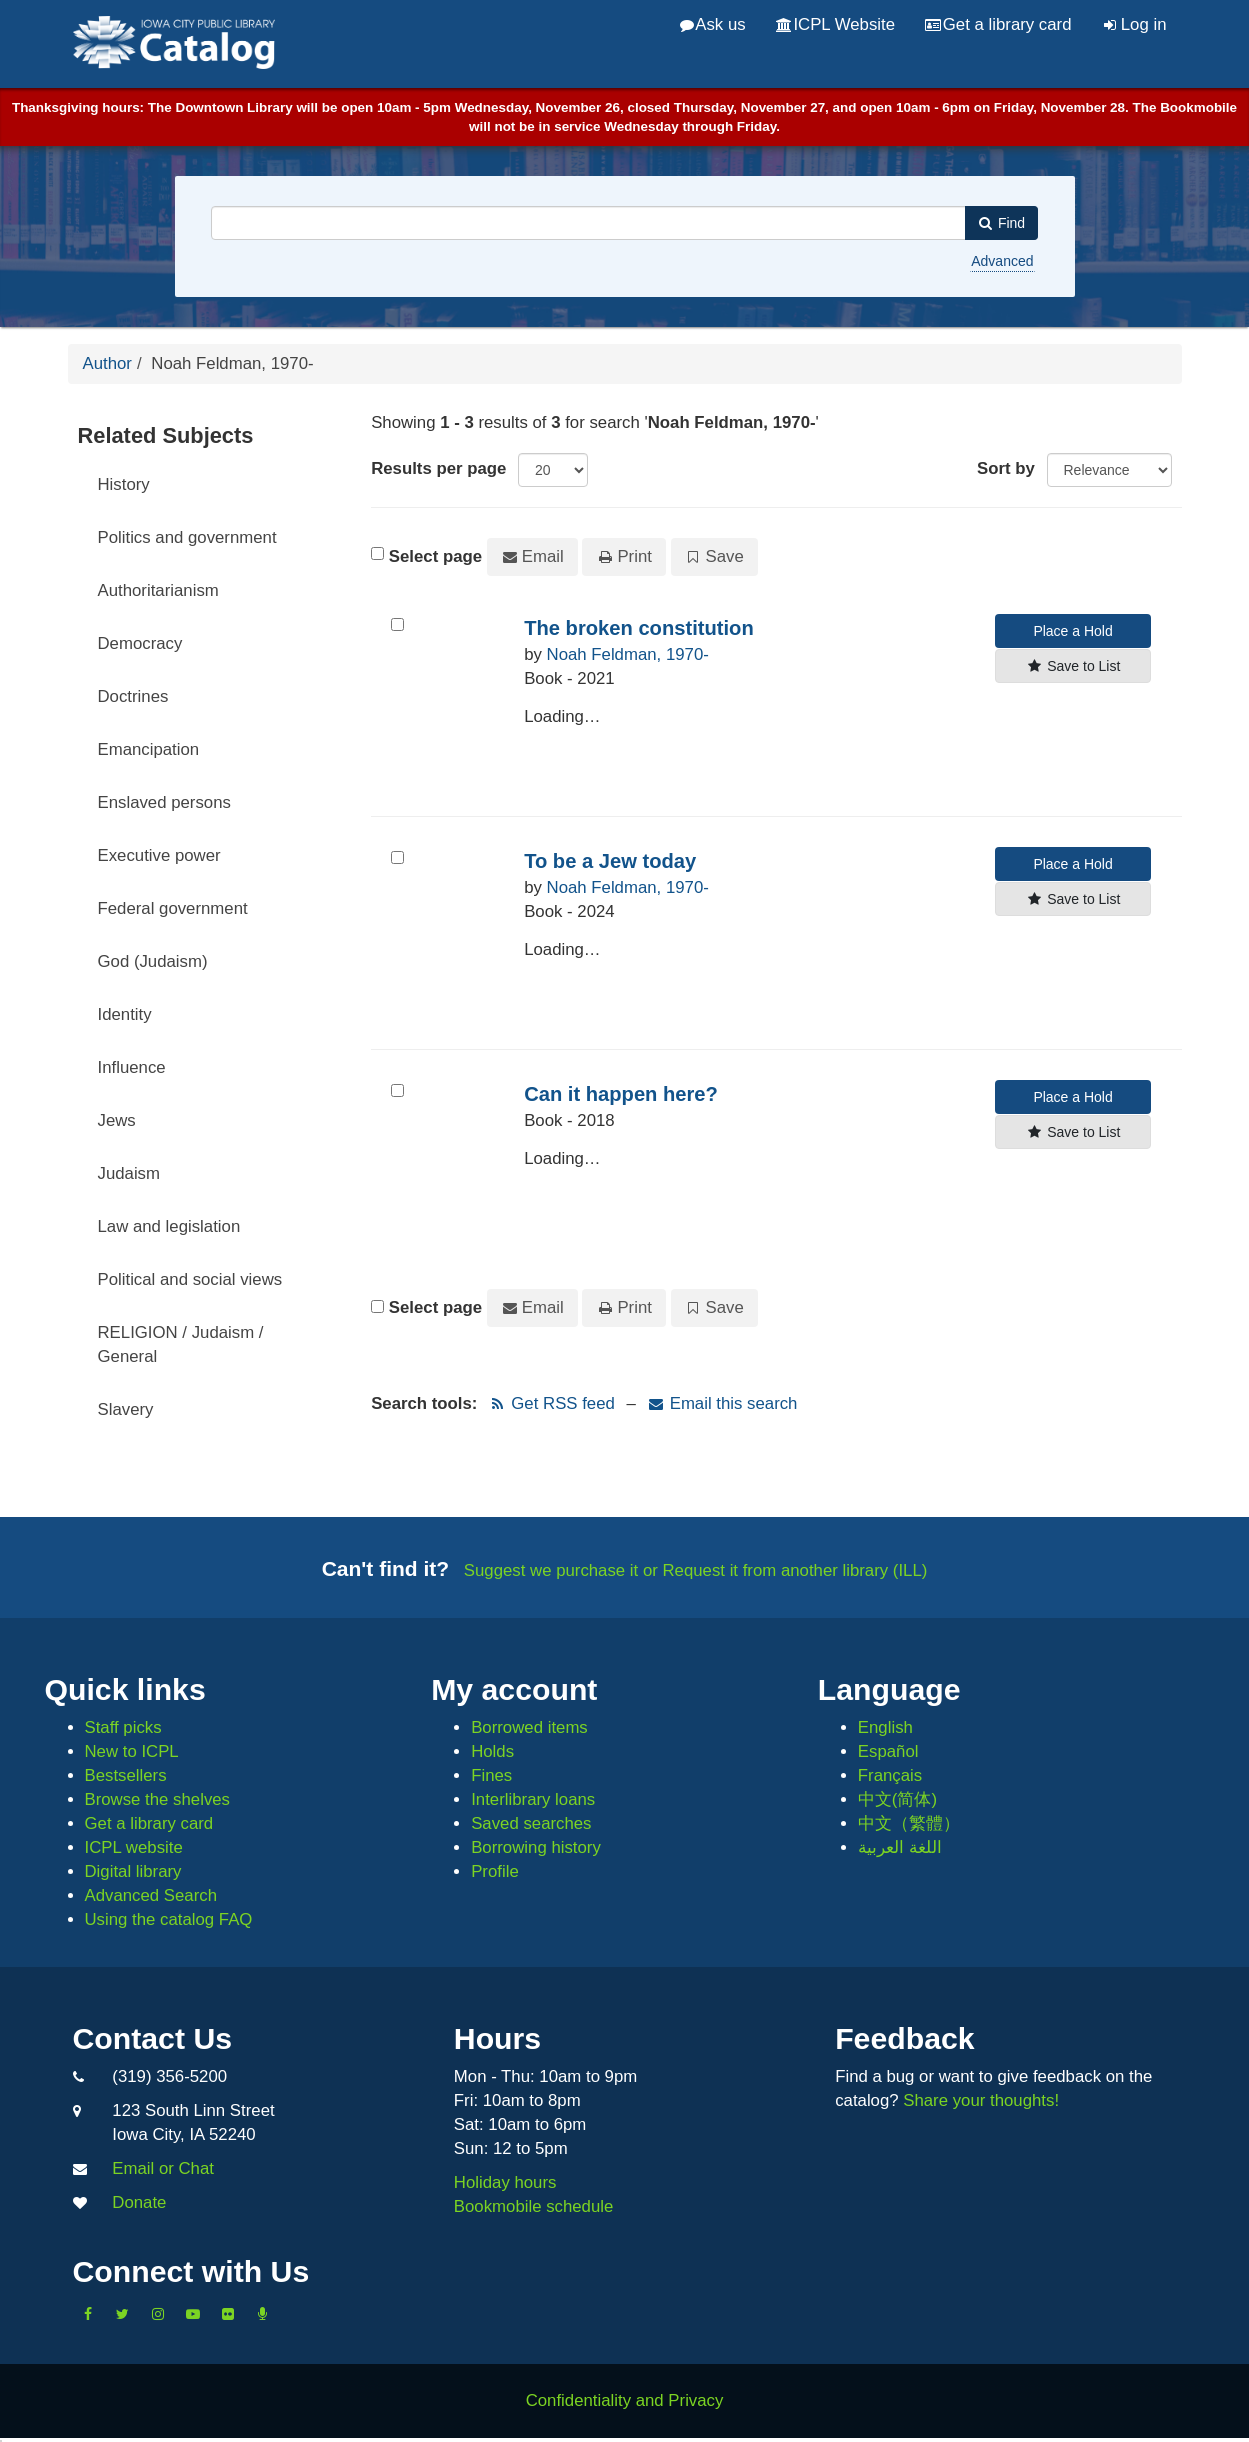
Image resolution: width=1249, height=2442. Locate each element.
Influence (132, 1067)
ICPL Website (835, 24)
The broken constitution (639, 628)
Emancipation (149, 749)
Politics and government (187, 537)
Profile (495, 1871)
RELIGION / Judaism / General (181, 1344)
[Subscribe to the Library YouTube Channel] (193, 2314)
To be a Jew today (610, 861)
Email (532, 556)
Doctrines (133, 696)
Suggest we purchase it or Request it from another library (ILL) (696, 1570)
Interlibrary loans (533, 1799)
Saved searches (531, 1823)
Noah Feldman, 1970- (628, 654)
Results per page (438, 468)
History (124, 484)
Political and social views (190, 1279)
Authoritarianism (158, 590)
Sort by (1006, 468)
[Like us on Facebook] (88, 2314)
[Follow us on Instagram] (158, 2314)
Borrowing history (536, 1847)
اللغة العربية (900, 1847)
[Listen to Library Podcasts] (263, 2314)
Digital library (133, 1871)
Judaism (129, 1173)
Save (714, 556)
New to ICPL (132, 1751)
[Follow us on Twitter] (123, 2314)
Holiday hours (505, 2182)
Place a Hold (1072, 631)
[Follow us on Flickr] (228, 2314)
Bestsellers (126, 1775)
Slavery (126, 1409)
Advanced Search (151, 1895)
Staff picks (123, 1727)
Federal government (173, 908)
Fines (491, 1775)
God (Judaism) (153, 961)
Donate (139, 2202)
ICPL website (134, 1847)
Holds (492, 1751)
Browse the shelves (158, 1799)
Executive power (159, 855)
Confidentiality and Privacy (625, 2400)
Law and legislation (169, 1226)
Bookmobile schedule (534, 2206)
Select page (435, 556)
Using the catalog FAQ (169, 1919)
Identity (125, 1014)
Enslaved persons (164, 802)
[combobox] (588, 223)
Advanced (1002, 261)
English (885, 1727)
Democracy (140, 643)
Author (107, 363)
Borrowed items (529, 1727)
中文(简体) (897, 1799)
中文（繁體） (909, 1823)
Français (890, 1775)
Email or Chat (163, 2168)
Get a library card (998, 24)
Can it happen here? (621, 1094)
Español (888, 1751)
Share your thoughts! (981, 2100)
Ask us (713, 24)
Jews (117, 1120)
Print (624, 556)
